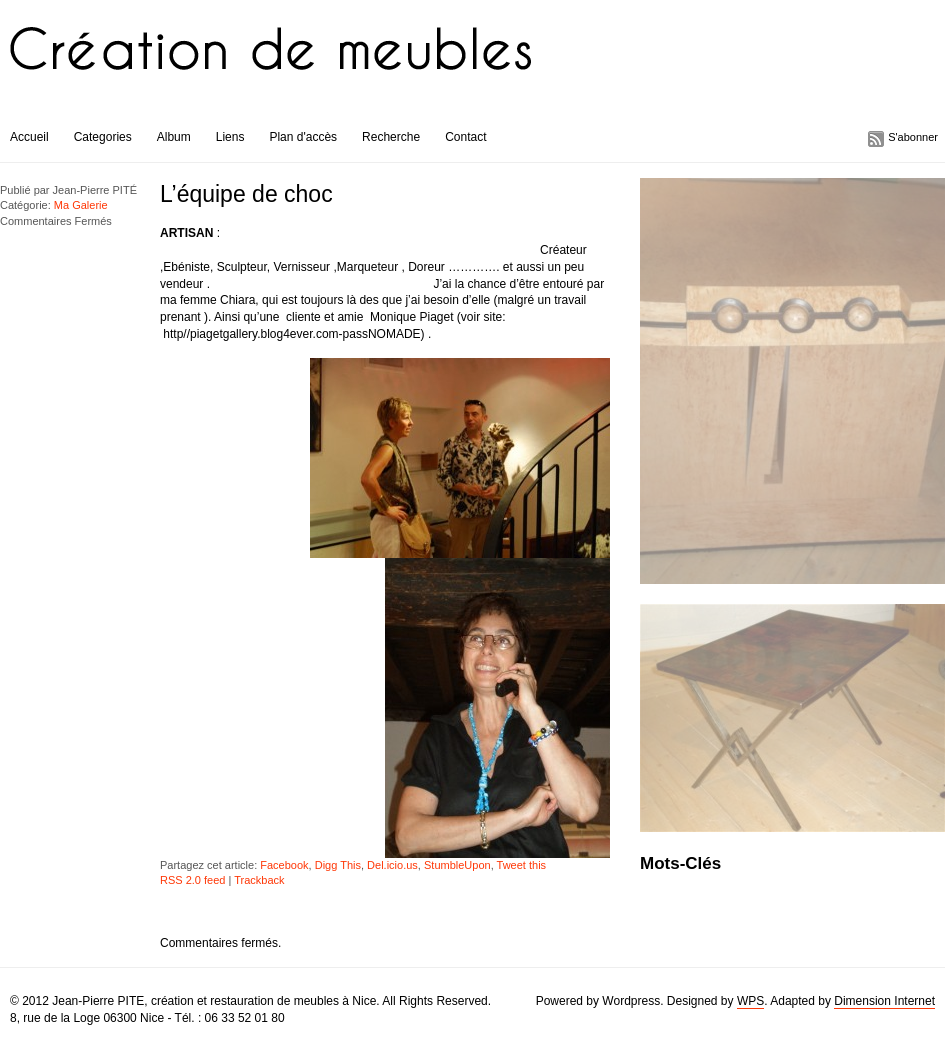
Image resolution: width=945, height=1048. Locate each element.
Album (174, 137)
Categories (103, 137)
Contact (465, 137)
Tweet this (522, 865)
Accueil (29, 137)
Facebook (284, 865)
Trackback (259, 880)
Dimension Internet (884, 1001)
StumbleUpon (457, 865)
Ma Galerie (81, 205)
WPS (750, 1001)
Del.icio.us (392, 865)
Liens (230, 137)
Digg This (338, 865)
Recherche (391, 137)
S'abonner (913, 137)
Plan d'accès (303, 137)
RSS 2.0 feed (192, 880)
